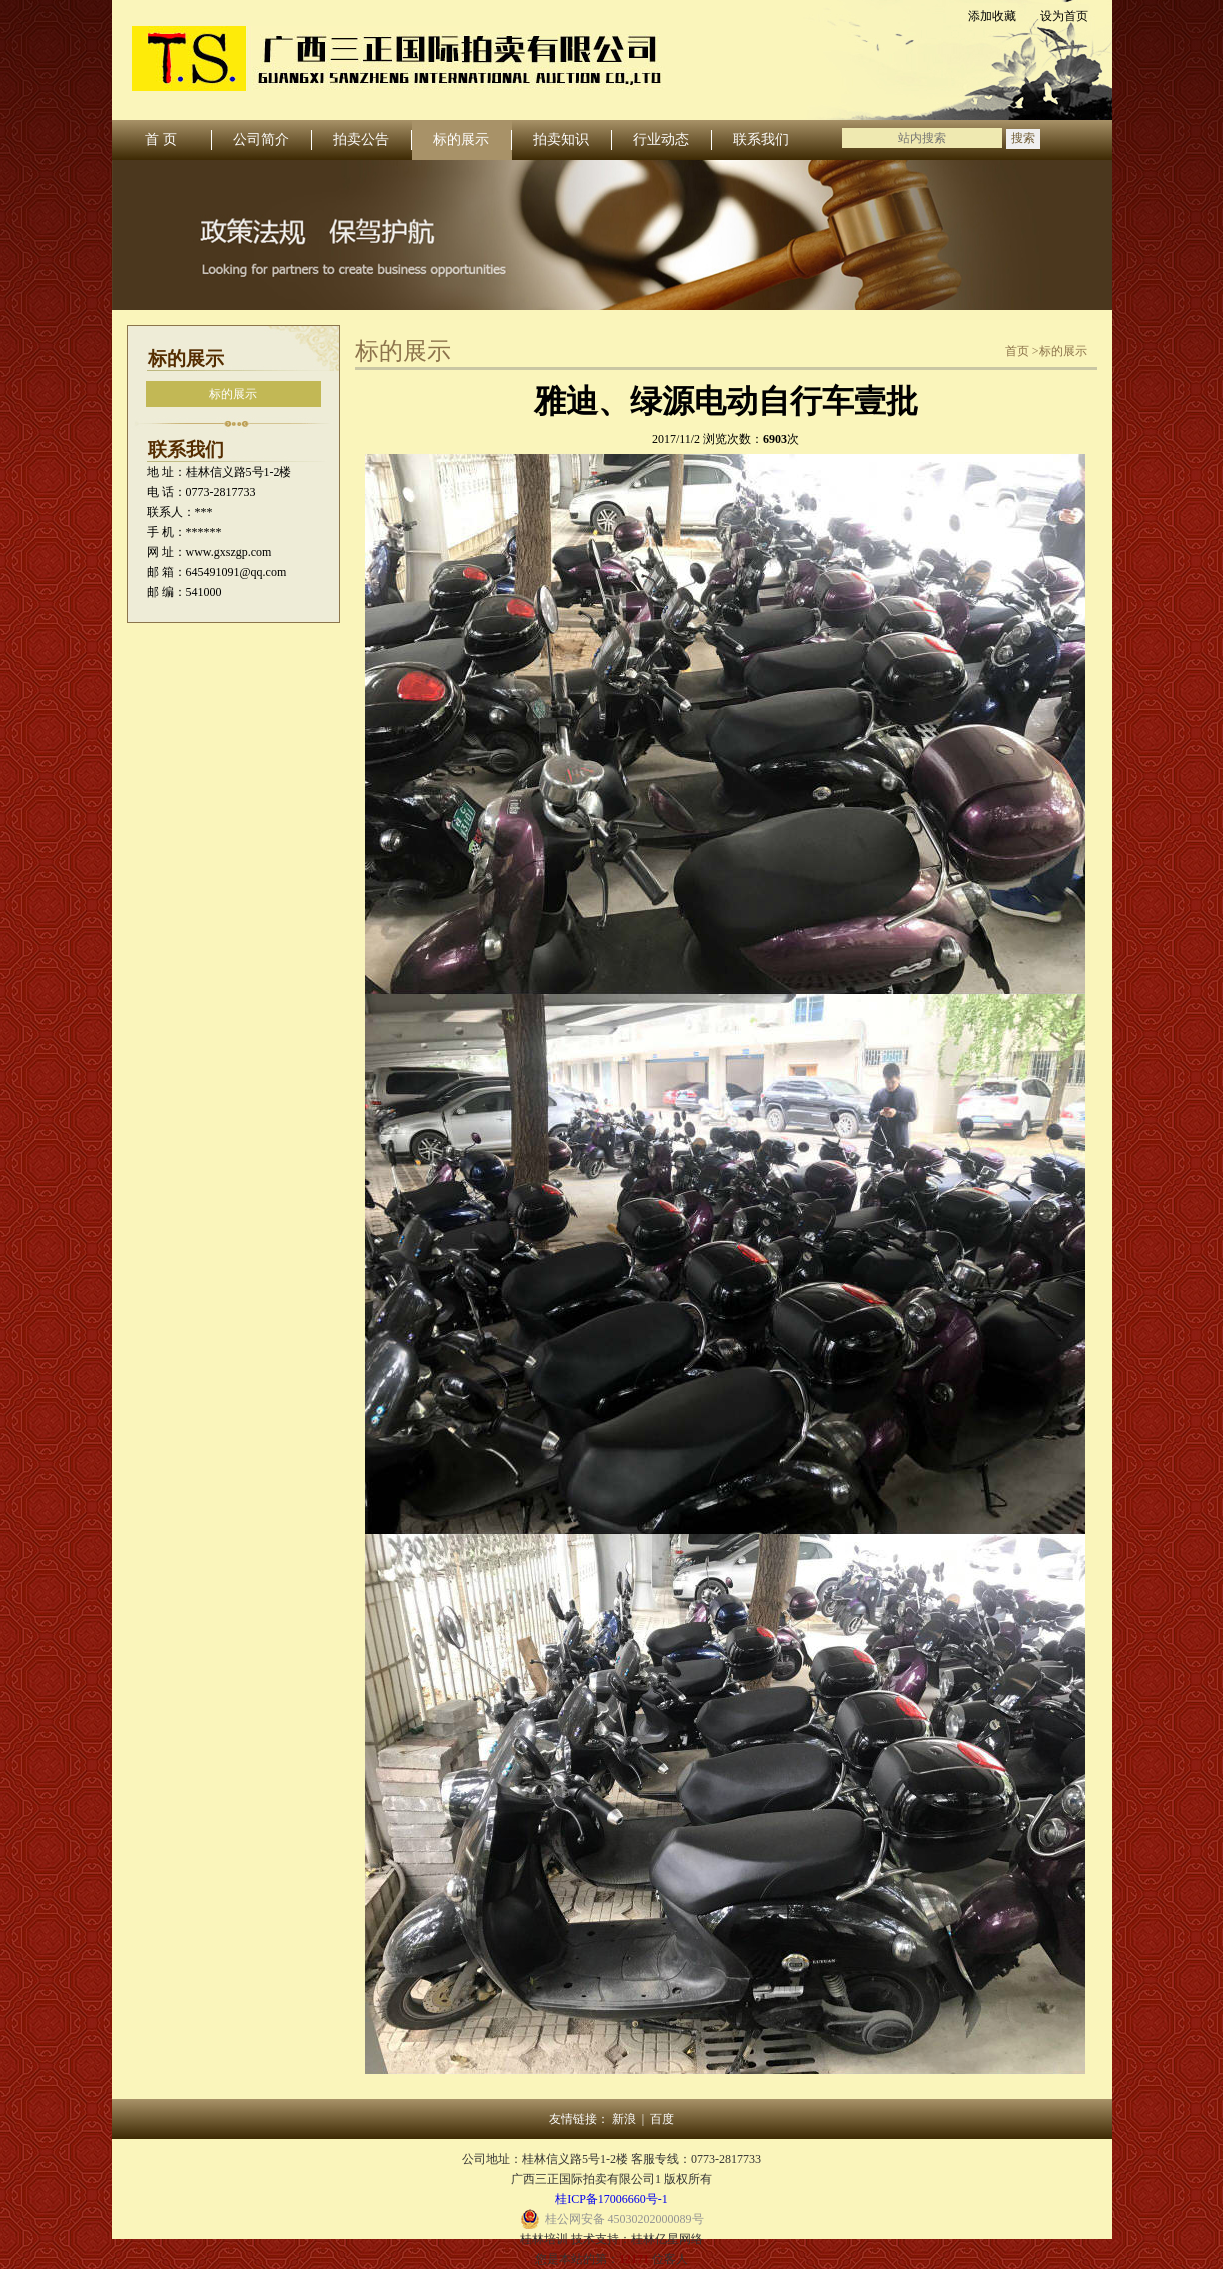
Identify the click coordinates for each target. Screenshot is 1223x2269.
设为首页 (1064, 16)
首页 (1017, 351)
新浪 (624, 2119)
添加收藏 (992, 16)
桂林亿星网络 (667, 2239)
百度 (662, 2119)
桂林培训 (544, 2239)
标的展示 (233, 394)
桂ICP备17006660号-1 (611, 2199)
